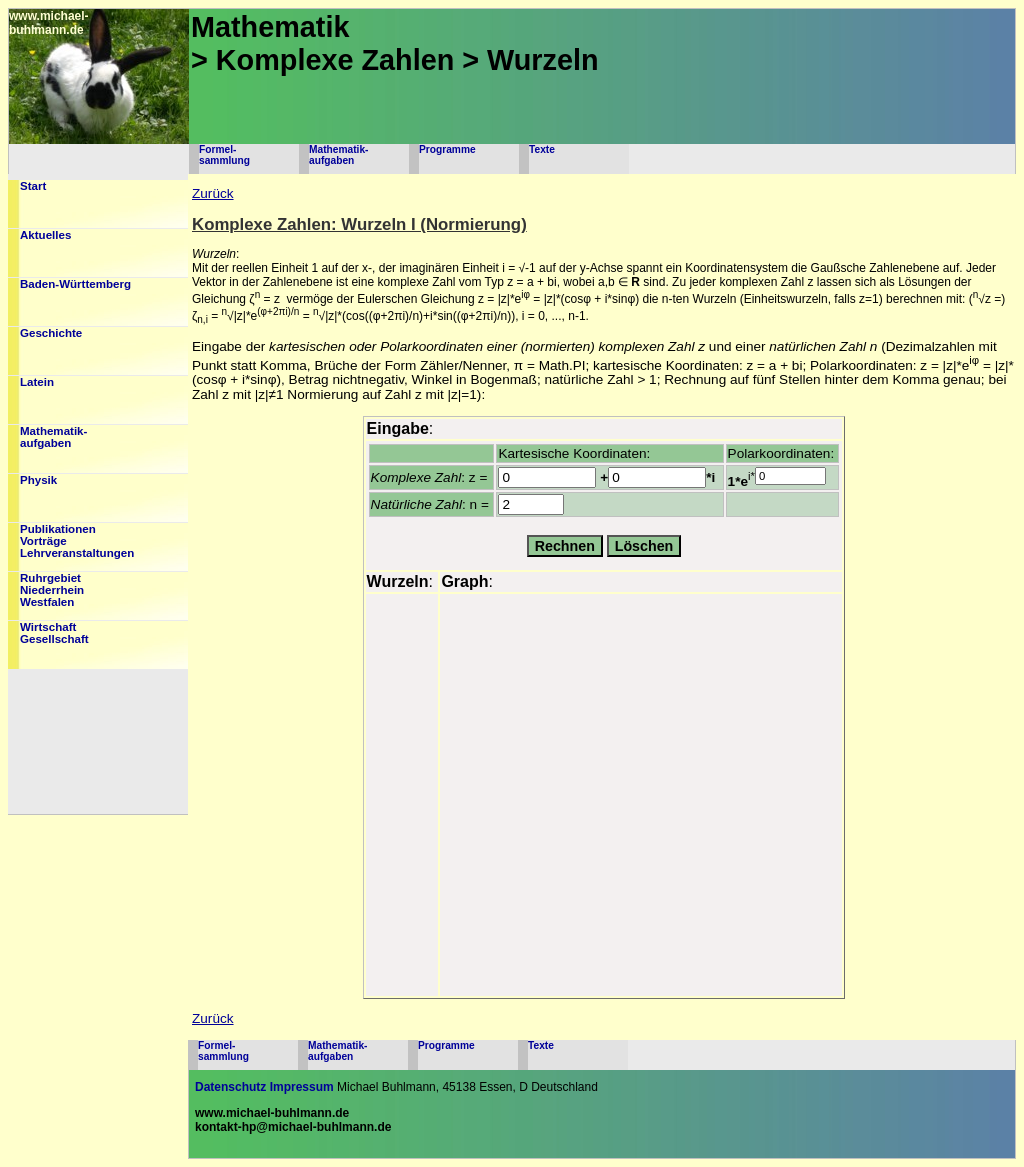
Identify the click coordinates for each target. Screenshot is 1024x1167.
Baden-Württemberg (75, 284)
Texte (542, 149)
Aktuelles (45, 235)
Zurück (213, 193)
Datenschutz (230, 1087)
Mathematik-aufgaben (338, 155)
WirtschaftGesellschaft (54, 633)
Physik (38, 480)
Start (33, 186)
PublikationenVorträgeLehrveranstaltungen (77, 541)
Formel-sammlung (224, 155)
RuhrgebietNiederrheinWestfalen (52, 590)
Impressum (302, 1087)
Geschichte (51, 333)
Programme (447, 149)
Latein (37, 382)
